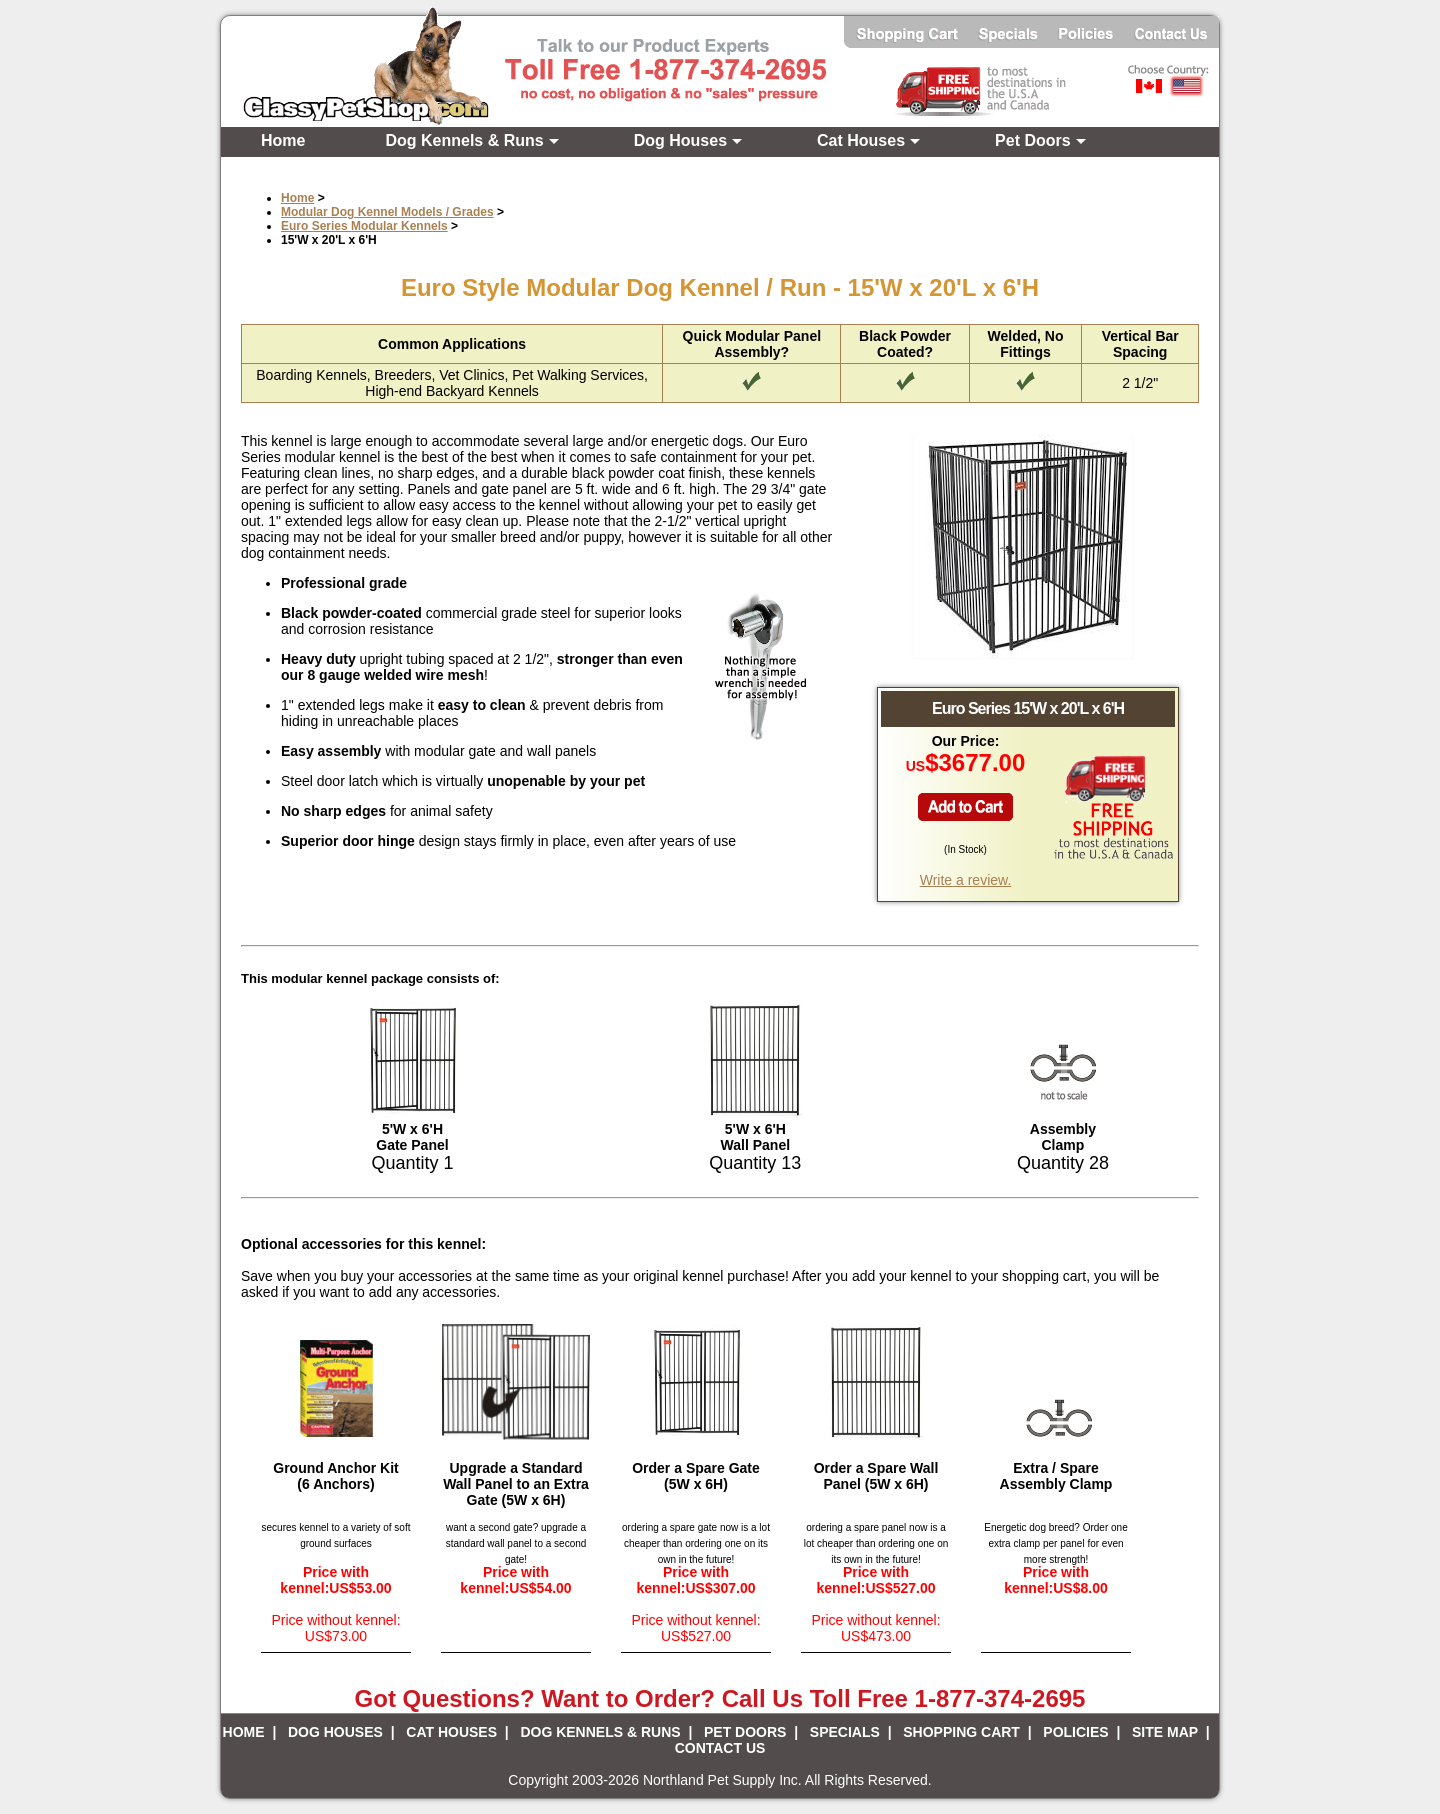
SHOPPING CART (961, 1732)
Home (283, 140)
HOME (244, 1732)
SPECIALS (845, 1732)
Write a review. (966, 880)
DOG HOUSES (335, 1732)
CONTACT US (720, 1748)
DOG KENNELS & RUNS (600, 1732)
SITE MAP (1165, 1732)
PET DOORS (745, 1732)
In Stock (965, 849)
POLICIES (1075, 1732)
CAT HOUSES (451, 1732)
